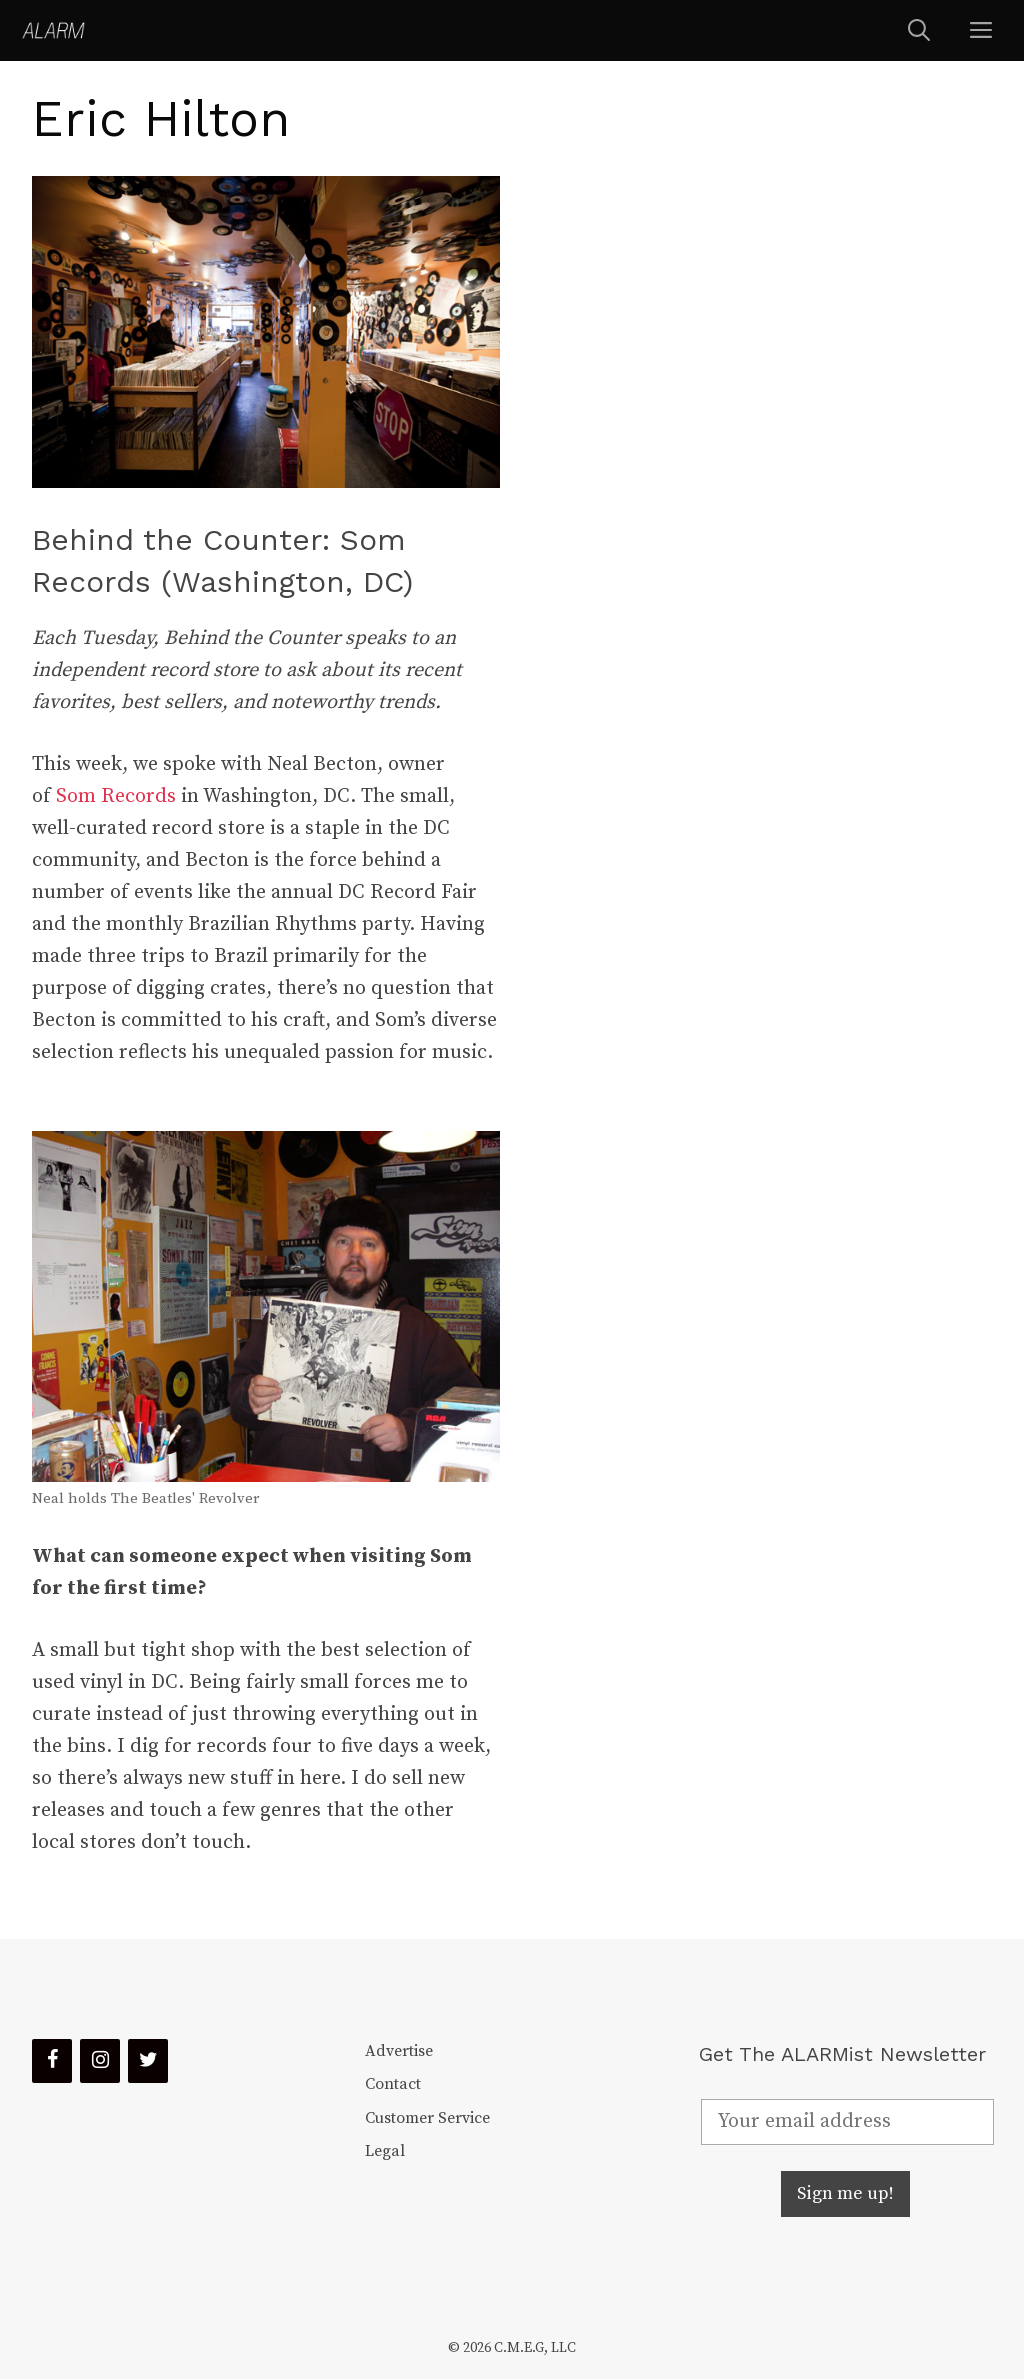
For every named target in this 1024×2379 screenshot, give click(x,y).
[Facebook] (52, 2061)
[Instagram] (100, 2061)
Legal (385, 2151)
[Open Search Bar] (919, 30)
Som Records (116, 796)
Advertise (399, 2051)
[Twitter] (148, 2061)
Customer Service (427, 2118)
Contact (393, 2084)
